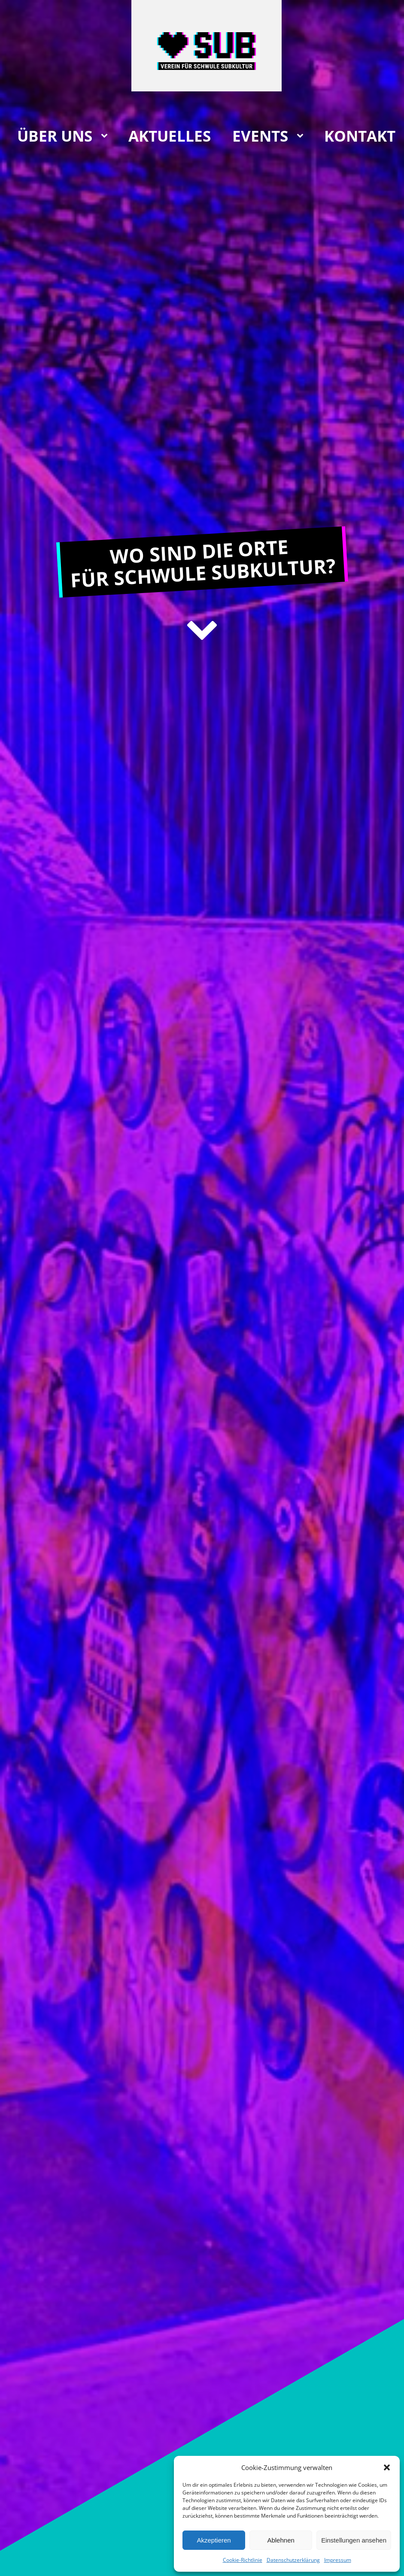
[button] (387, 2467)
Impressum (337, 2560)
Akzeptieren (214, 2540)
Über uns (54, 136)
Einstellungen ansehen (353, 2540)
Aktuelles (169, 136)
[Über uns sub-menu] (106, 136)
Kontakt (359, 136)
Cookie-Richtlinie (242, 2560)
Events (260, 136)
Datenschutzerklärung (293, 2560)
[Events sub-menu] (302, 136)
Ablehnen (280, 2540)
